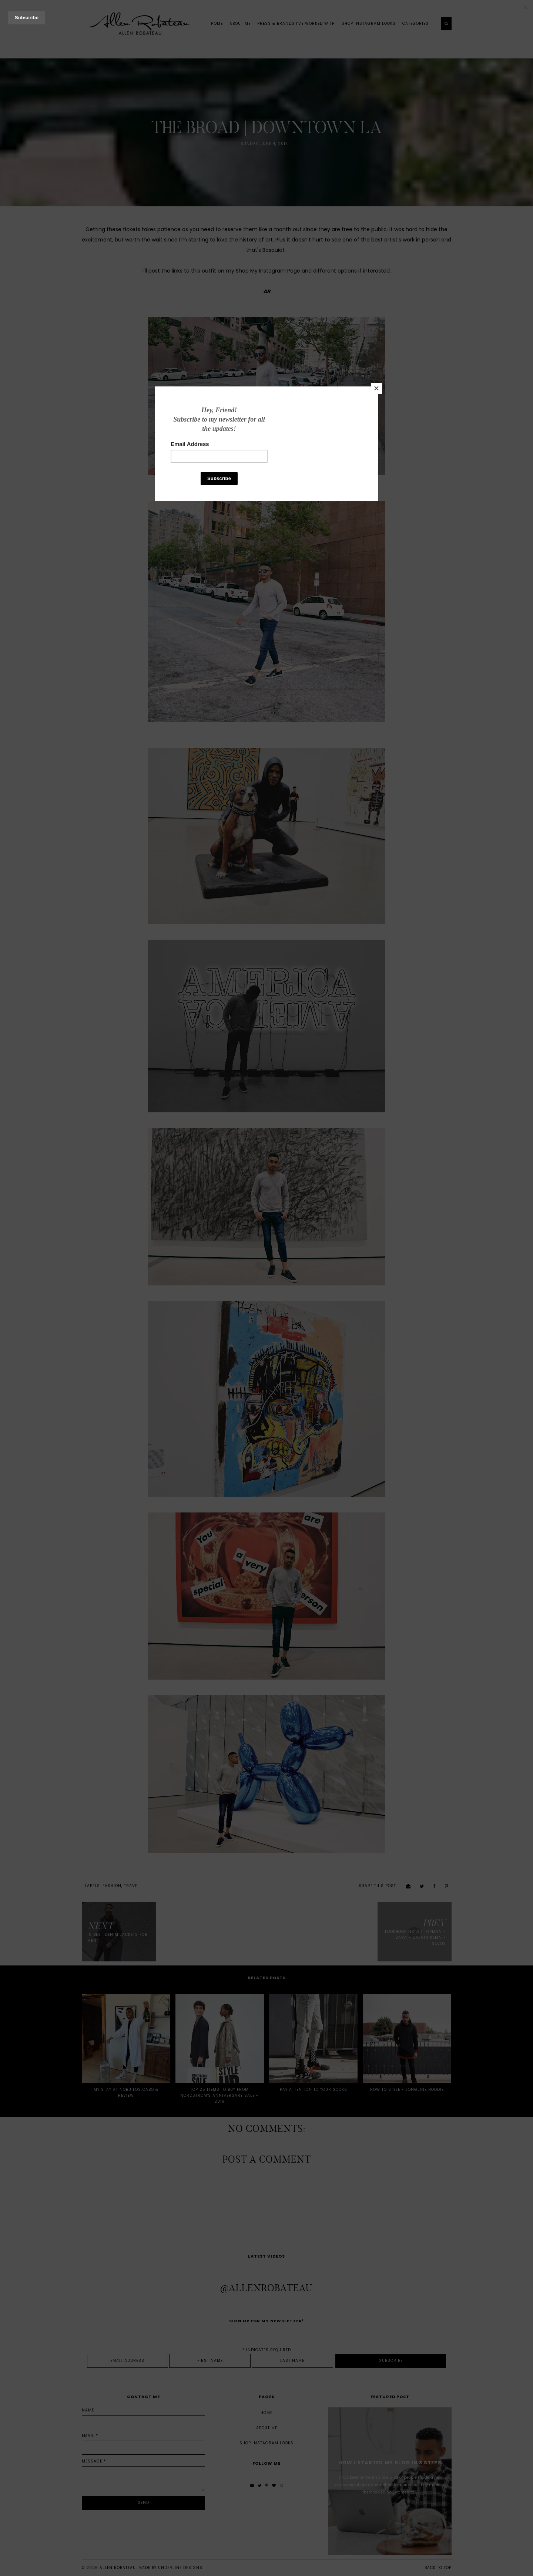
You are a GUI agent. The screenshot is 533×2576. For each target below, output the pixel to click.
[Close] (376, 388)
